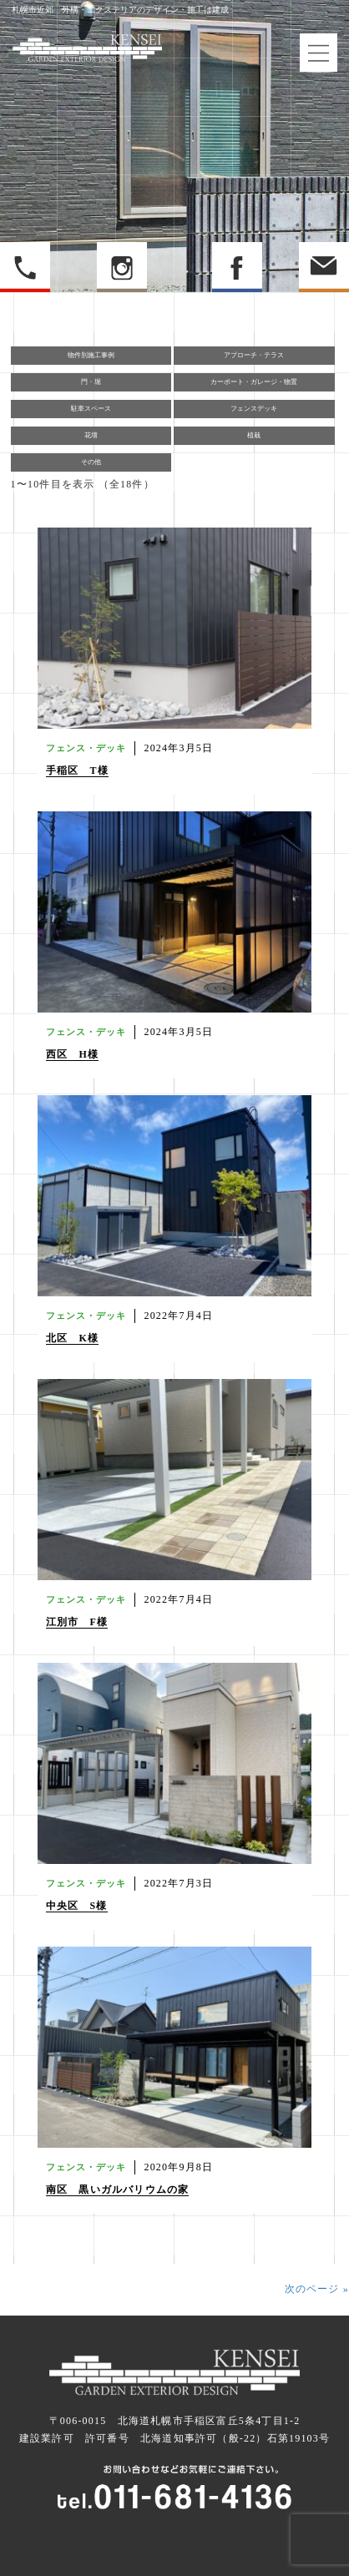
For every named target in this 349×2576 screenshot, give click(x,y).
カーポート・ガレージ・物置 (253, 382)
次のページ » (317, 2289)
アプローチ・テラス (254, 355)
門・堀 (91, 382)
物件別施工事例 (91, 355)
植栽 (253, 435)
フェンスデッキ (253, 408)
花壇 (91, 435)
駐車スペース (91, 408)
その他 (91, 462)
